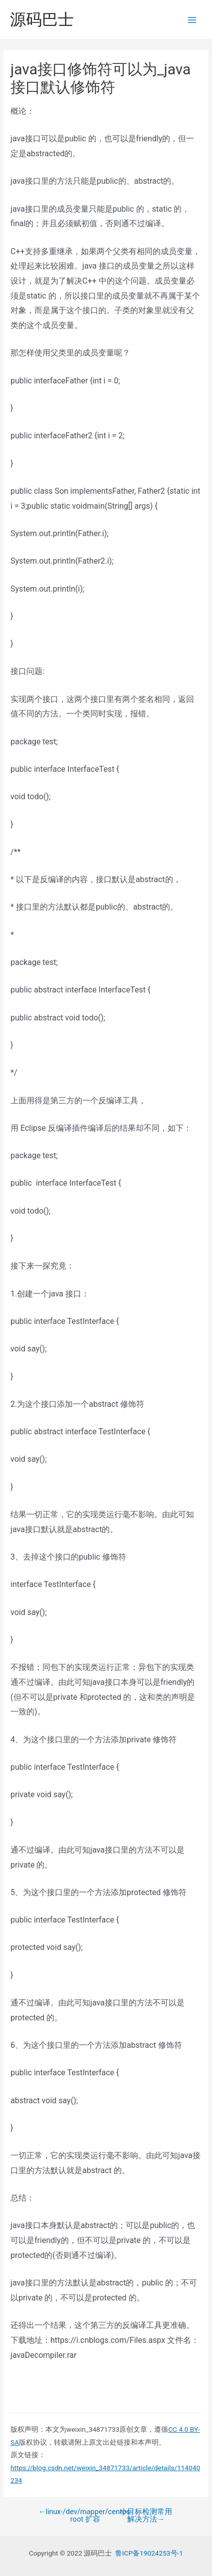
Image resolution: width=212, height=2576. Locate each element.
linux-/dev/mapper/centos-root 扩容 (85, 2515)
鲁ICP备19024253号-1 (149, 2553)
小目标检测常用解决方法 (146, 2515)
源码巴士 (42, 19)
